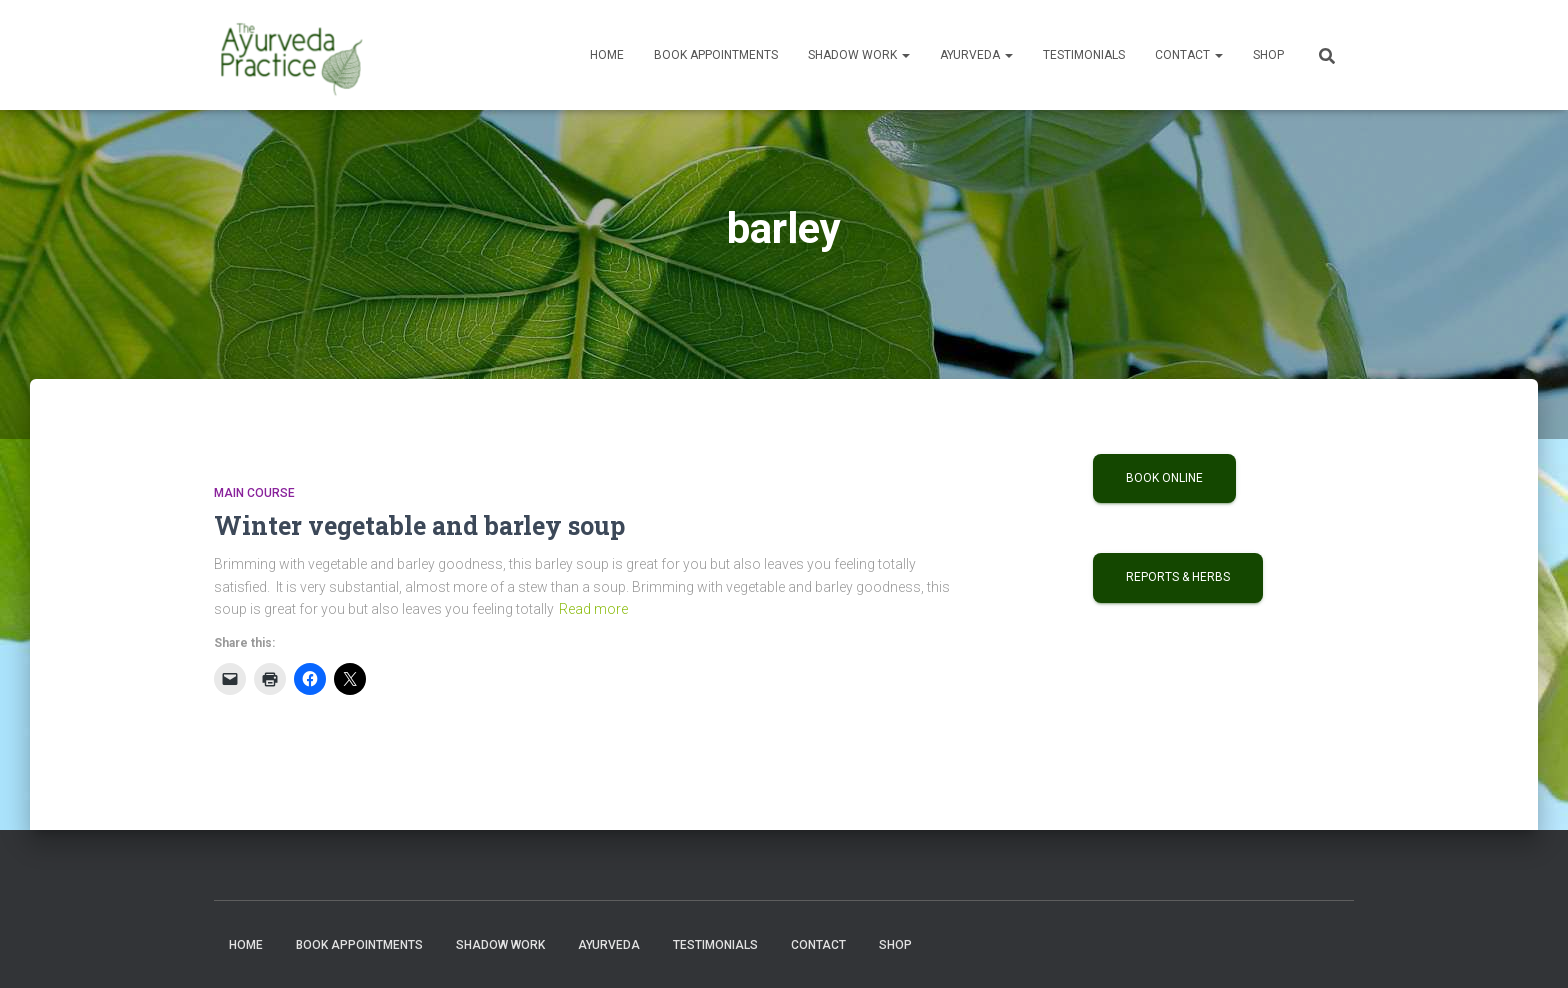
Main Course (254, 493)
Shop (1268, 55)
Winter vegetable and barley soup (419, 525)
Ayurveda (976, 55)
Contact (1189, 55)
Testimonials (1084, 55)
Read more (593, 609)
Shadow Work (859, 55)
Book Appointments (716, 55)
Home (607, 55)
